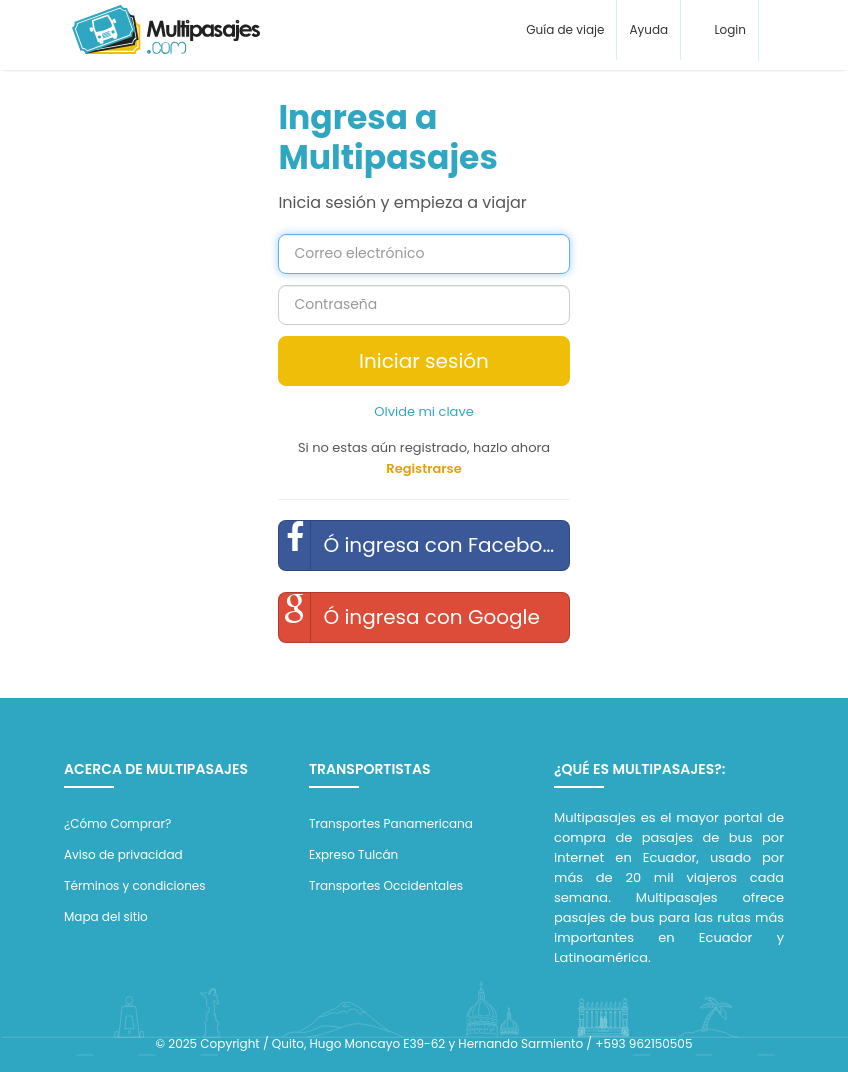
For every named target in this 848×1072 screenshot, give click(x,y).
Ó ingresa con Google (409, 617)
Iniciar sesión (424, 361)
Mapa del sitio (106, 916)
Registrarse (423, 468)
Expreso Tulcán (353, 854)
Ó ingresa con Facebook (422, 545)
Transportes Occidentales (386, 885)
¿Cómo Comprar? (117, 823)
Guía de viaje (563, 29)
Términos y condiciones (135, 885)
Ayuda (648, 29)
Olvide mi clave (424, 411)
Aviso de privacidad (123, 854)
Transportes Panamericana (391, 823)
